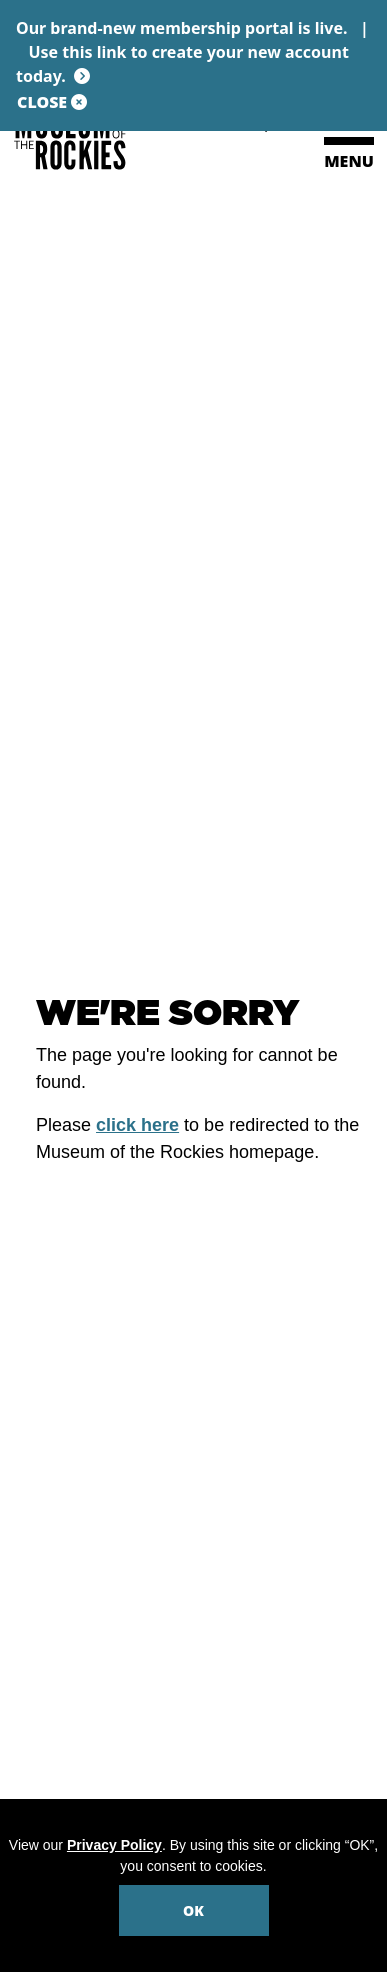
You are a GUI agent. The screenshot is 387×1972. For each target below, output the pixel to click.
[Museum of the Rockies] (99, 139)
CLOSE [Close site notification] (52, 102)
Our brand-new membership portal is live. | (193, 52)
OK (193, 1910)
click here (137, 1125)
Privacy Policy (114, 1845)
